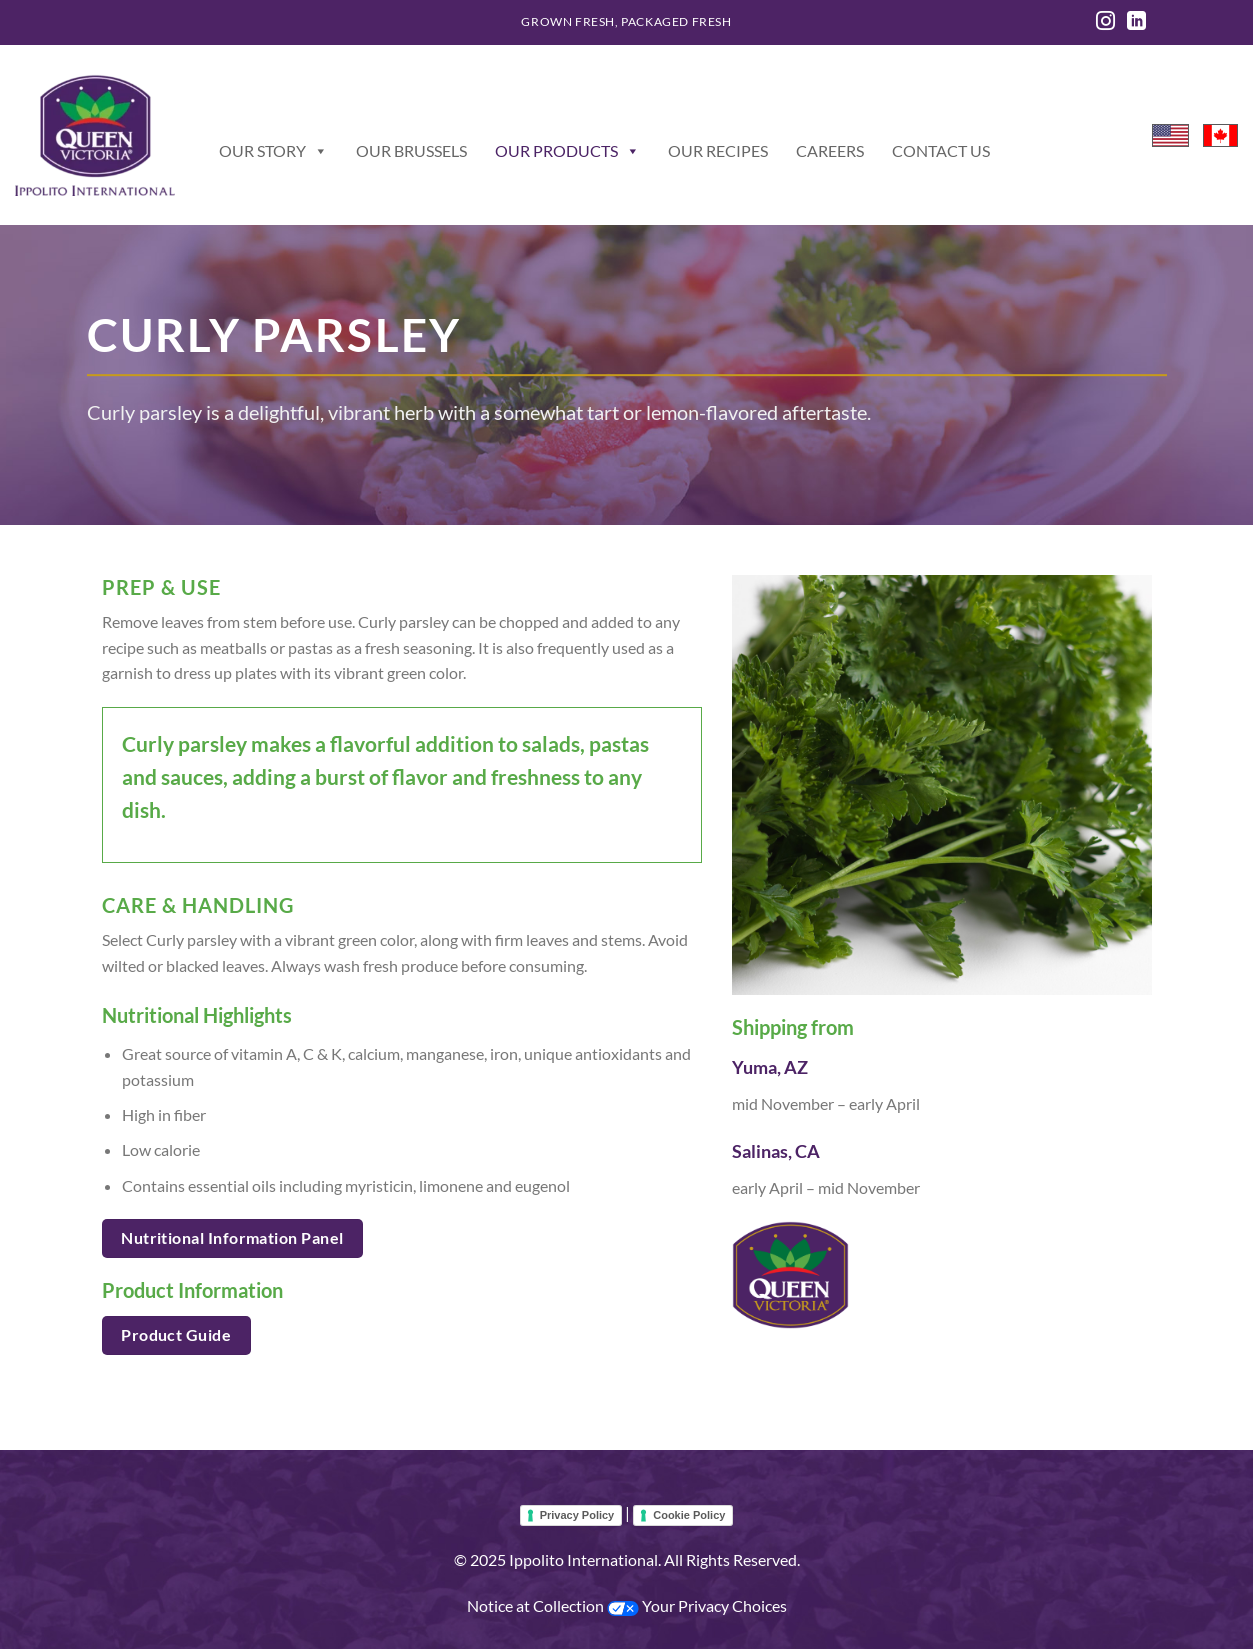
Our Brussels (411, 150)
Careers (830, 150)
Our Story (273, 150)
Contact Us (941, 150)
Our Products (567, 150)
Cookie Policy (689, 1515)
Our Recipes (718, 150)
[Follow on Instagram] (1105, 22)
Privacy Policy (577, 1515)
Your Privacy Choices (697, 1605)
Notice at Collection (537, 1605)
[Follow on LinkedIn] (1136, 22)
